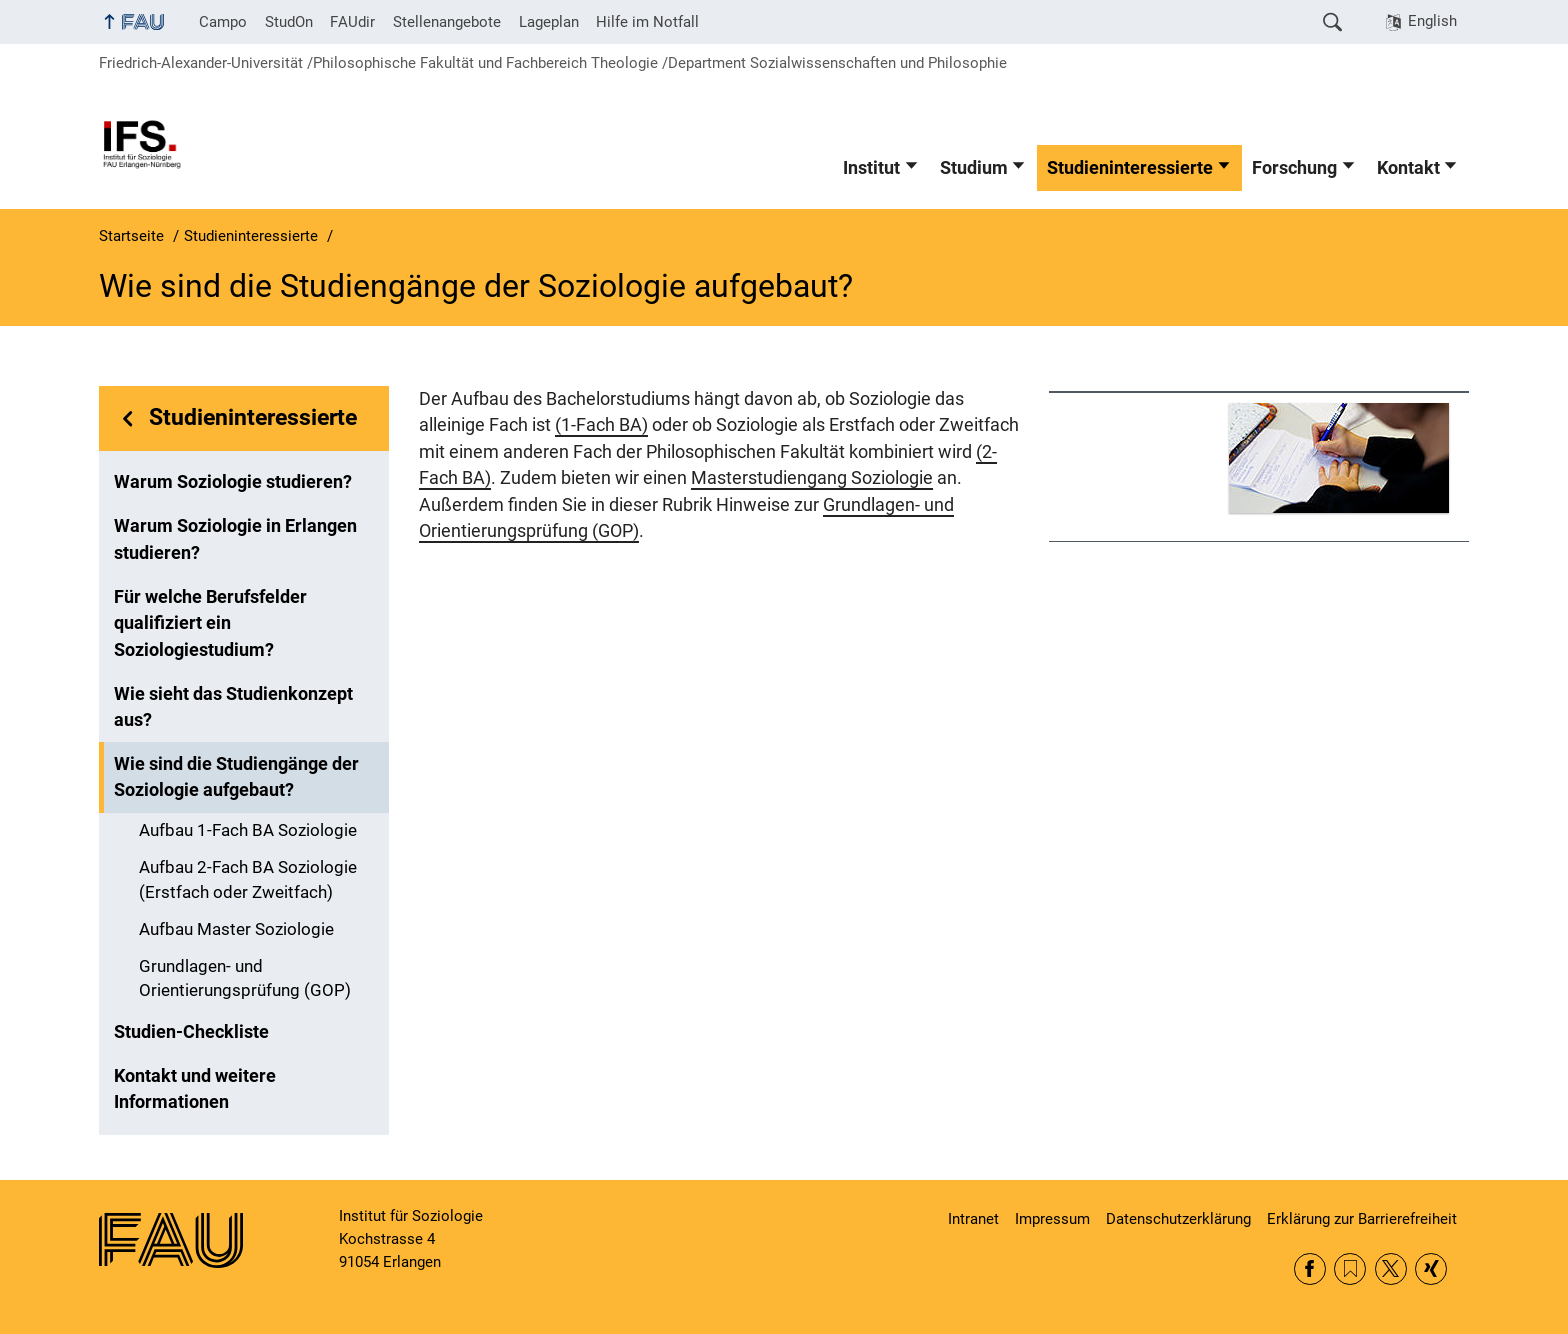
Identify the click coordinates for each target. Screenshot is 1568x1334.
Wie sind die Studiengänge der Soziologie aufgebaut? (236, 777)
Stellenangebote (447, 22)
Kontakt (1408, 168)
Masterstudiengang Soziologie (812, 478)
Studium (974, 168)
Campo (223, 22)
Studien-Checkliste (191, 1032)
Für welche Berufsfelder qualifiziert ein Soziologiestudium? (210, 623)
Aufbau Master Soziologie (236, 929)
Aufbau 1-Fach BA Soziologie (248, 830)
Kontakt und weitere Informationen (195, 1089)
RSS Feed (1350, 1269)
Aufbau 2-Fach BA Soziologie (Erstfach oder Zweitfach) (248, 880)
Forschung (1294, 168)
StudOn (289, 22)
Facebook (1310, 1269)
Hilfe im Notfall (647, 22)
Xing (1431, 1269)
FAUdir (352, 22)
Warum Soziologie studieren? (233, 482)
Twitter (1391, 1269)
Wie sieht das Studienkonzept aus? (233, 707)
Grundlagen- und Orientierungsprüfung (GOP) (245, 979)
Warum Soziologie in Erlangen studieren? (235, 539)
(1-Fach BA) (601, 425)
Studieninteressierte (1130, 168)
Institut (871, 168)
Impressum (1052, 1219)
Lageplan (549, 22)
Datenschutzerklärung (1178, 1219)
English (1432, 21)
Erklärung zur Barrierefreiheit (1362, 1219)
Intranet (973, 1219)
